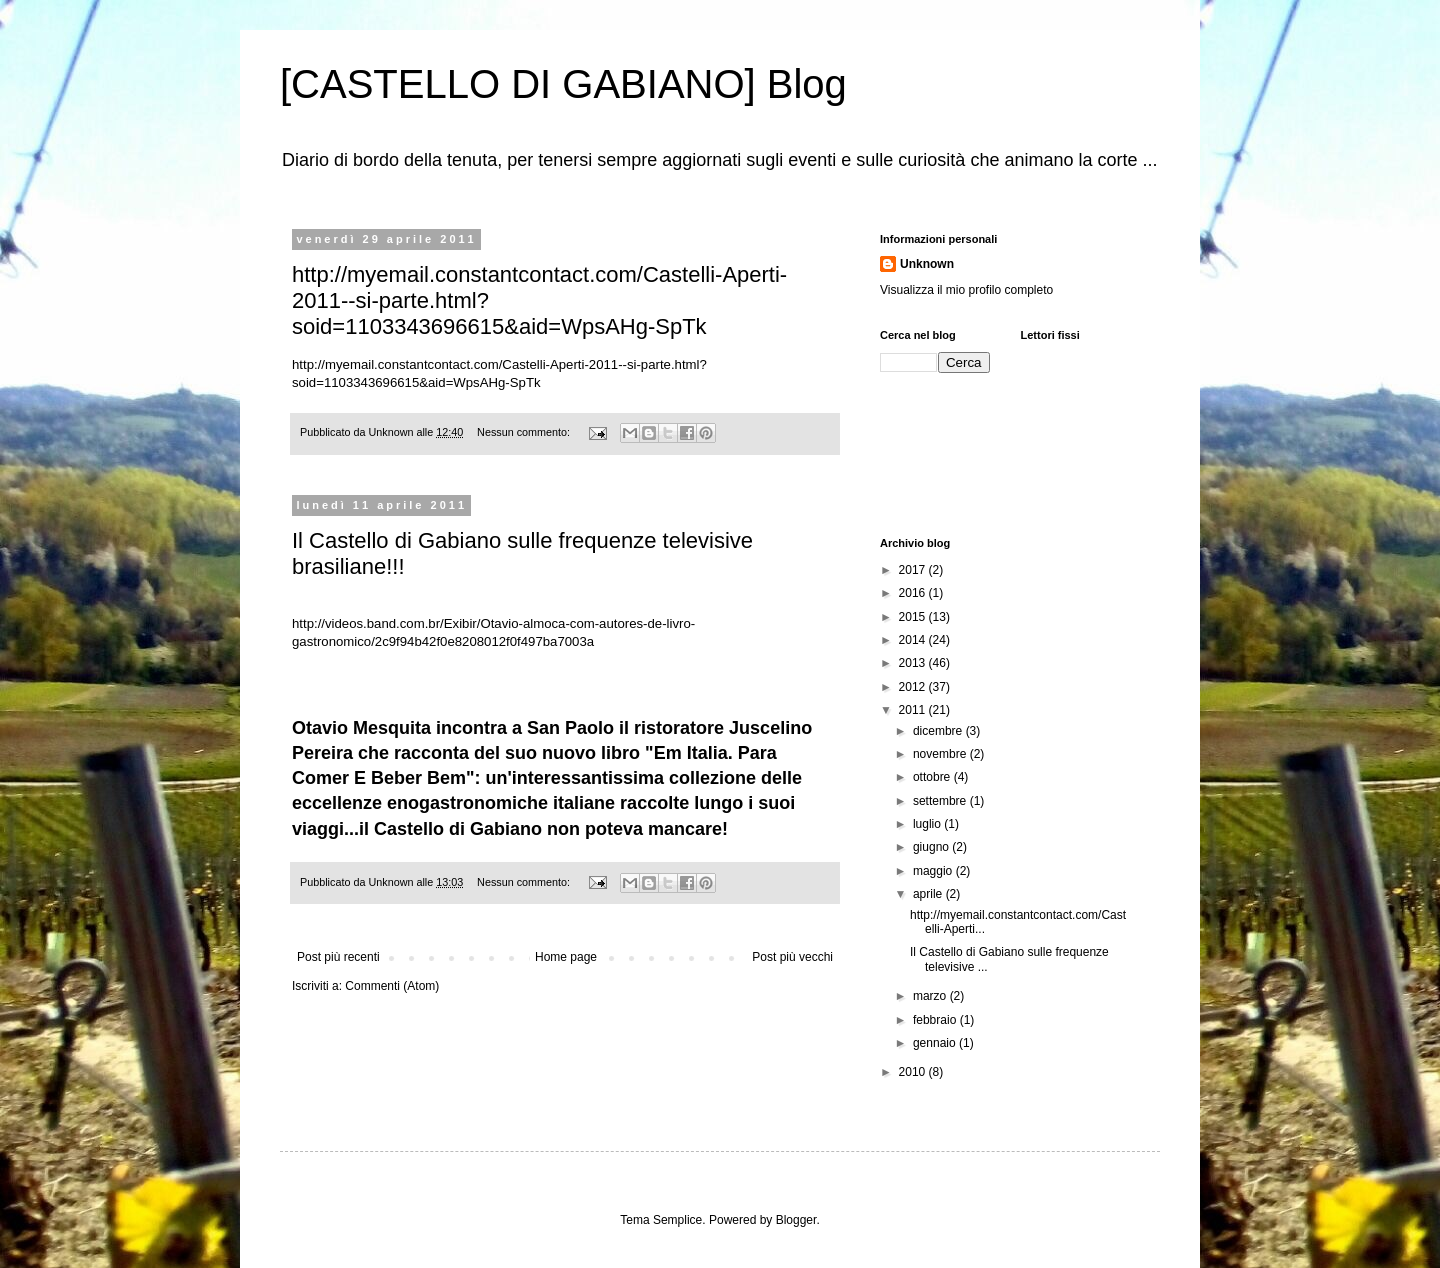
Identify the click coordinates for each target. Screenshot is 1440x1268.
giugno (932, 847)
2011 (914, 710)
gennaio (936, 1043)
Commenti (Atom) (392, 986)
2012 (914, 687)
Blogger (796, 1220)
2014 (914, 640)
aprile (929, 894)
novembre (941, 754)
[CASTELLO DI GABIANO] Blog (563, 84)
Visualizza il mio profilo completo (966, 290)
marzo (931, 996)
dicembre (939, 731)
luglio (928, 824)
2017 (914, 570)
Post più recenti (338, 957)
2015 (914, 617)
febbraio (936, 1020)
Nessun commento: (525, 432)
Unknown (927, 264)
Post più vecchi (792, 957)
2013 (914, 663)
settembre (941, 801)
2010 (914, 1072)
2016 (914, 593)
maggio (934, 871)
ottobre (933, 777)
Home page (566, 957)
